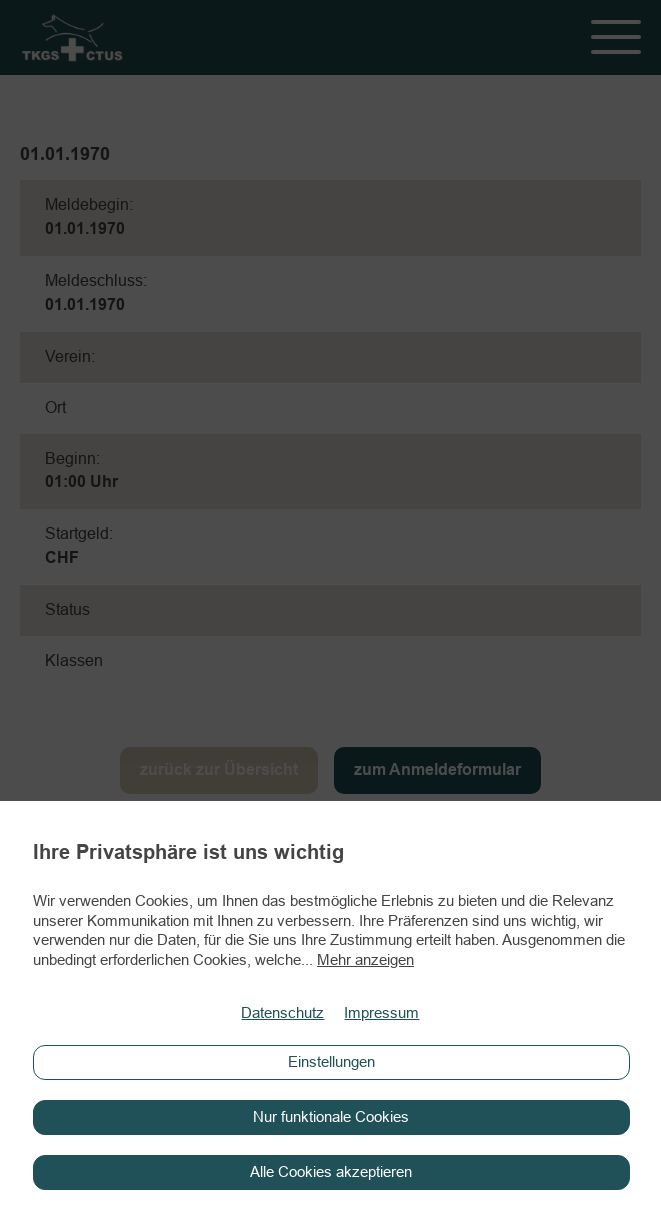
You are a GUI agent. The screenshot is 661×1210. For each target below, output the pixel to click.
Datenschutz (282, 1013)
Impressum (381, 1013)
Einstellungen (331, 1062)
